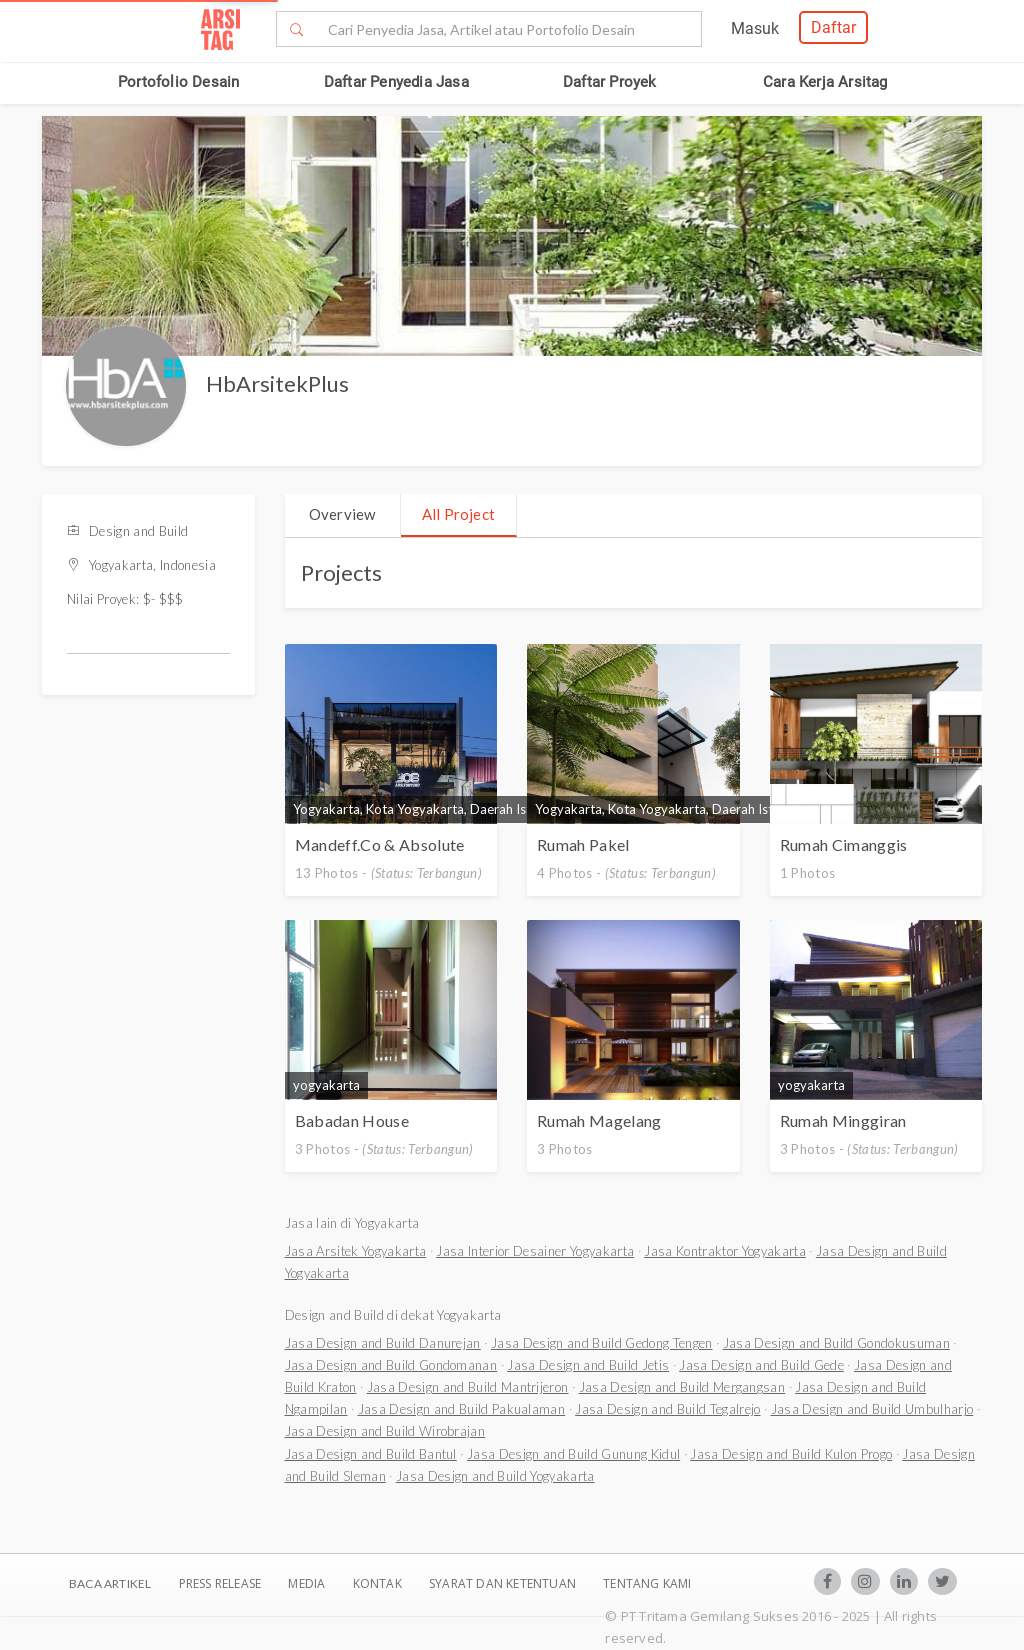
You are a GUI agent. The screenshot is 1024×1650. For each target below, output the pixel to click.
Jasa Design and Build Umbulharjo (872, 1409)
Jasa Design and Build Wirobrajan (385, 1431)
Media (308, 1583)
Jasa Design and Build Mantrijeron (468, 1387)
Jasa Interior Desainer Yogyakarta (535, 1251)
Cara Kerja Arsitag (825, 82)
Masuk (755, 28)
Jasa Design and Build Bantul (371, 1454)
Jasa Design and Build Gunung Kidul (573, 1454)
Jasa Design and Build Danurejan (383, 1343)
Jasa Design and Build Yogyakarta (495, 1476)
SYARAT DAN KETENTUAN (504, 1583)
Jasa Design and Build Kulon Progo (791, 1454)
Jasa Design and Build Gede (761, 1365)
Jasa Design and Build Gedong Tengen (602, 1343)
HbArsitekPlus (277, 383)
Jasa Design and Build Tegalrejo (667, 1409)
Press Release (219, 1583)
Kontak (379, 1583)
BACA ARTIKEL (110, 1583)
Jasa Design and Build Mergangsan (682, 1387)
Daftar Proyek (610, 82)
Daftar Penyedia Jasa (396, 82)
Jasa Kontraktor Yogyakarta (725, 1251)
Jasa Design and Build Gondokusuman (836, 1343)
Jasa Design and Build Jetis (588, 1365)
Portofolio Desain (178, 82)
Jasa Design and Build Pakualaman (462, 1409)
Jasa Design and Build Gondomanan (391, 1365)
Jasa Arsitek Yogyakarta (356, 1251)
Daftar (833, 27)
